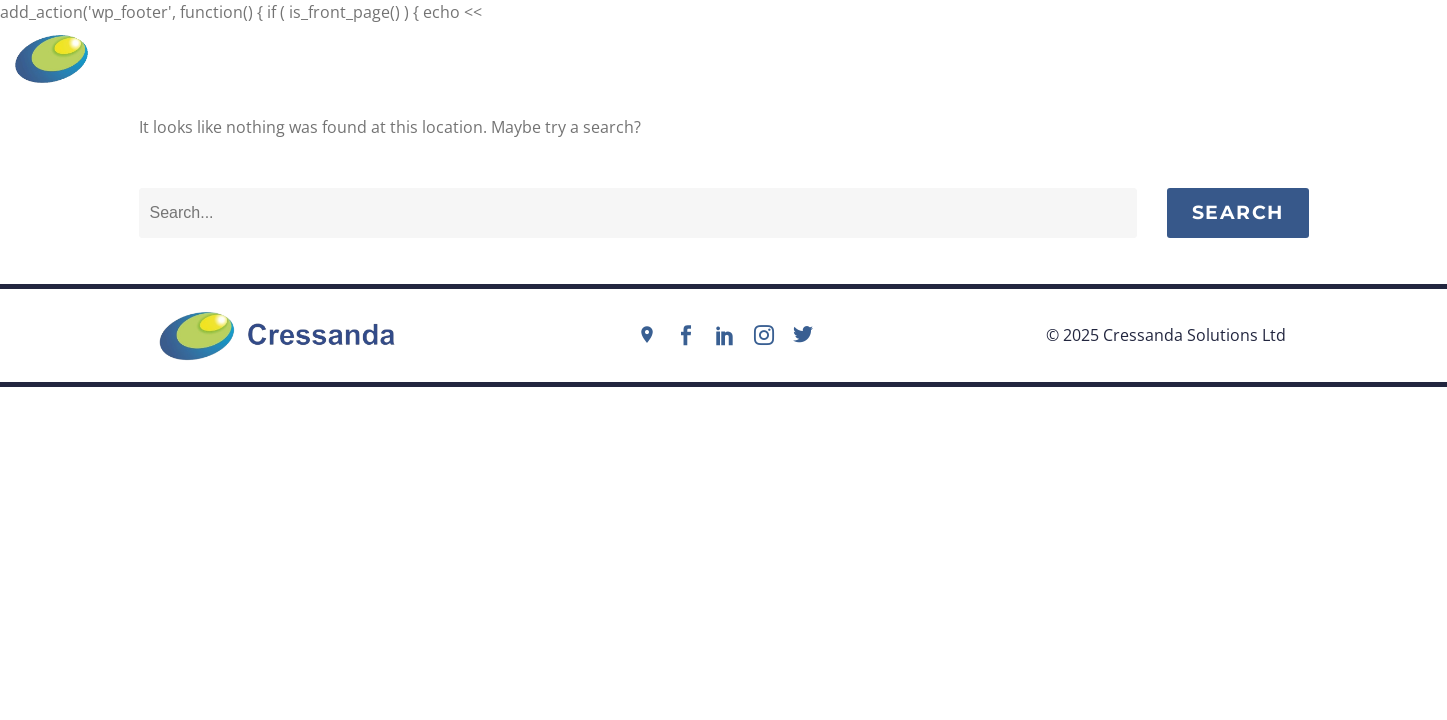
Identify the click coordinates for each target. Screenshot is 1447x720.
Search (1237, 212)
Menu (1395, 59)
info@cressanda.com (734, 58)
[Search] (638, 213)
